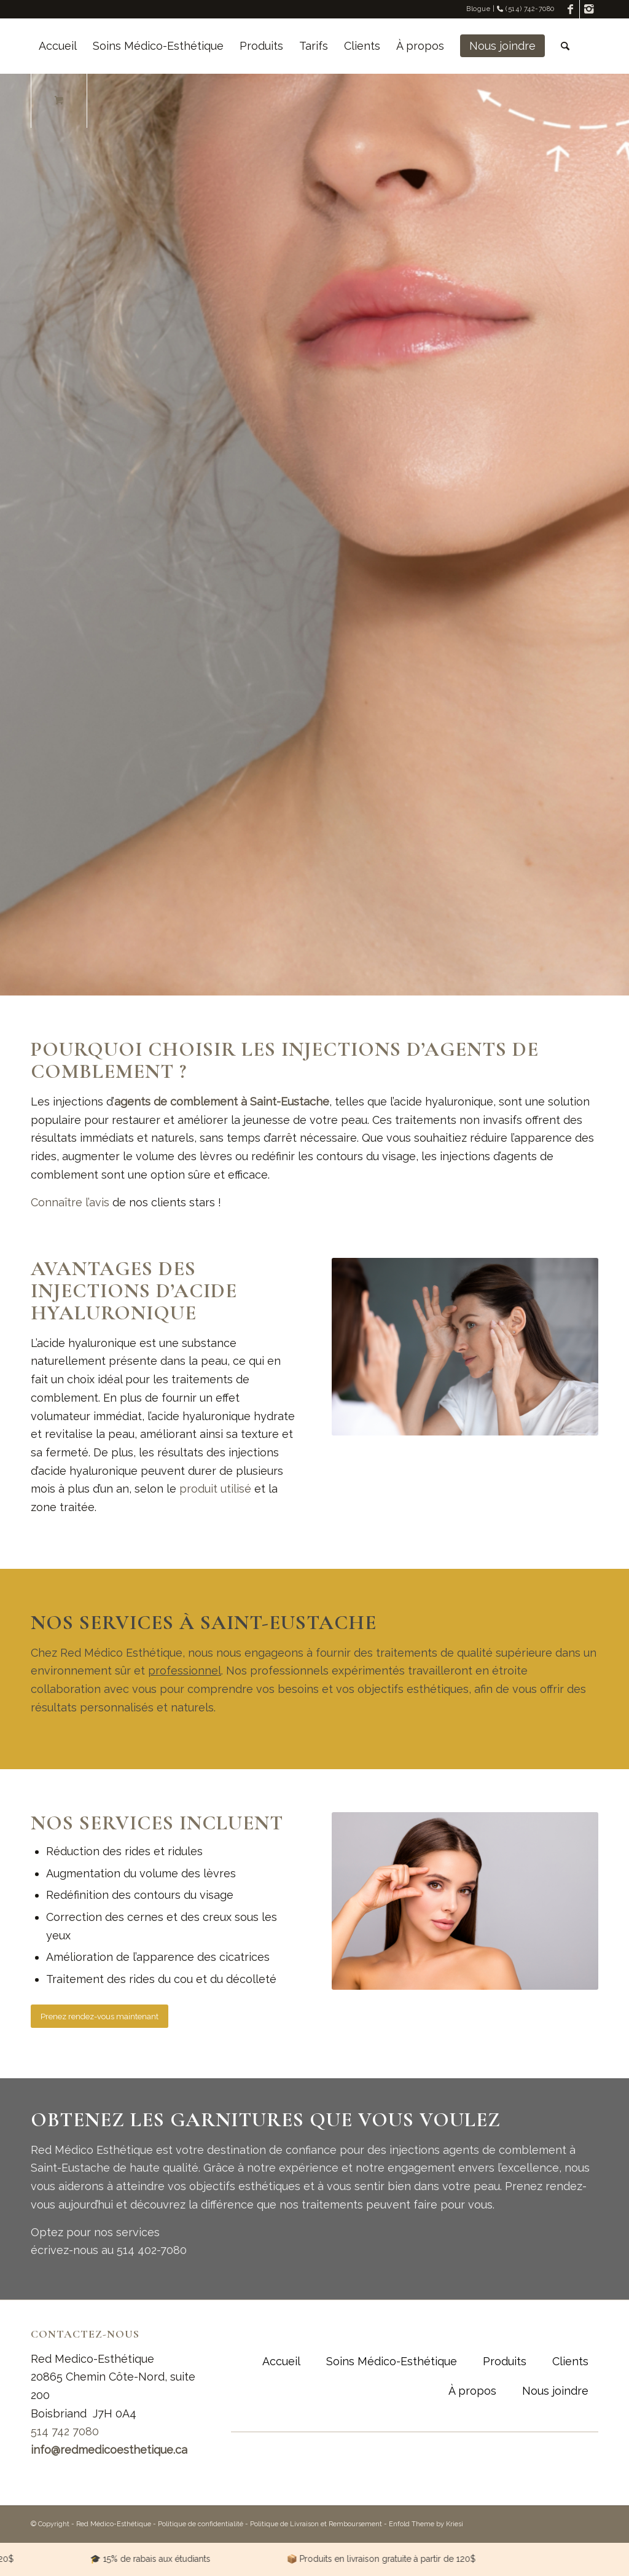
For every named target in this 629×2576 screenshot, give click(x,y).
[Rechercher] (565, 46)
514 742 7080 (65, 2431)
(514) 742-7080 (526, 9)
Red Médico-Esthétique (113, 2524)
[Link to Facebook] (570, 9)
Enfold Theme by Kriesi (426, 2524)
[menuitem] (58, 46)
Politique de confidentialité (200, 2524)
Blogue (478, 9)
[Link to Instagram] (589, 9)
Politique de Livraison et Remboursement (316, 2524)
